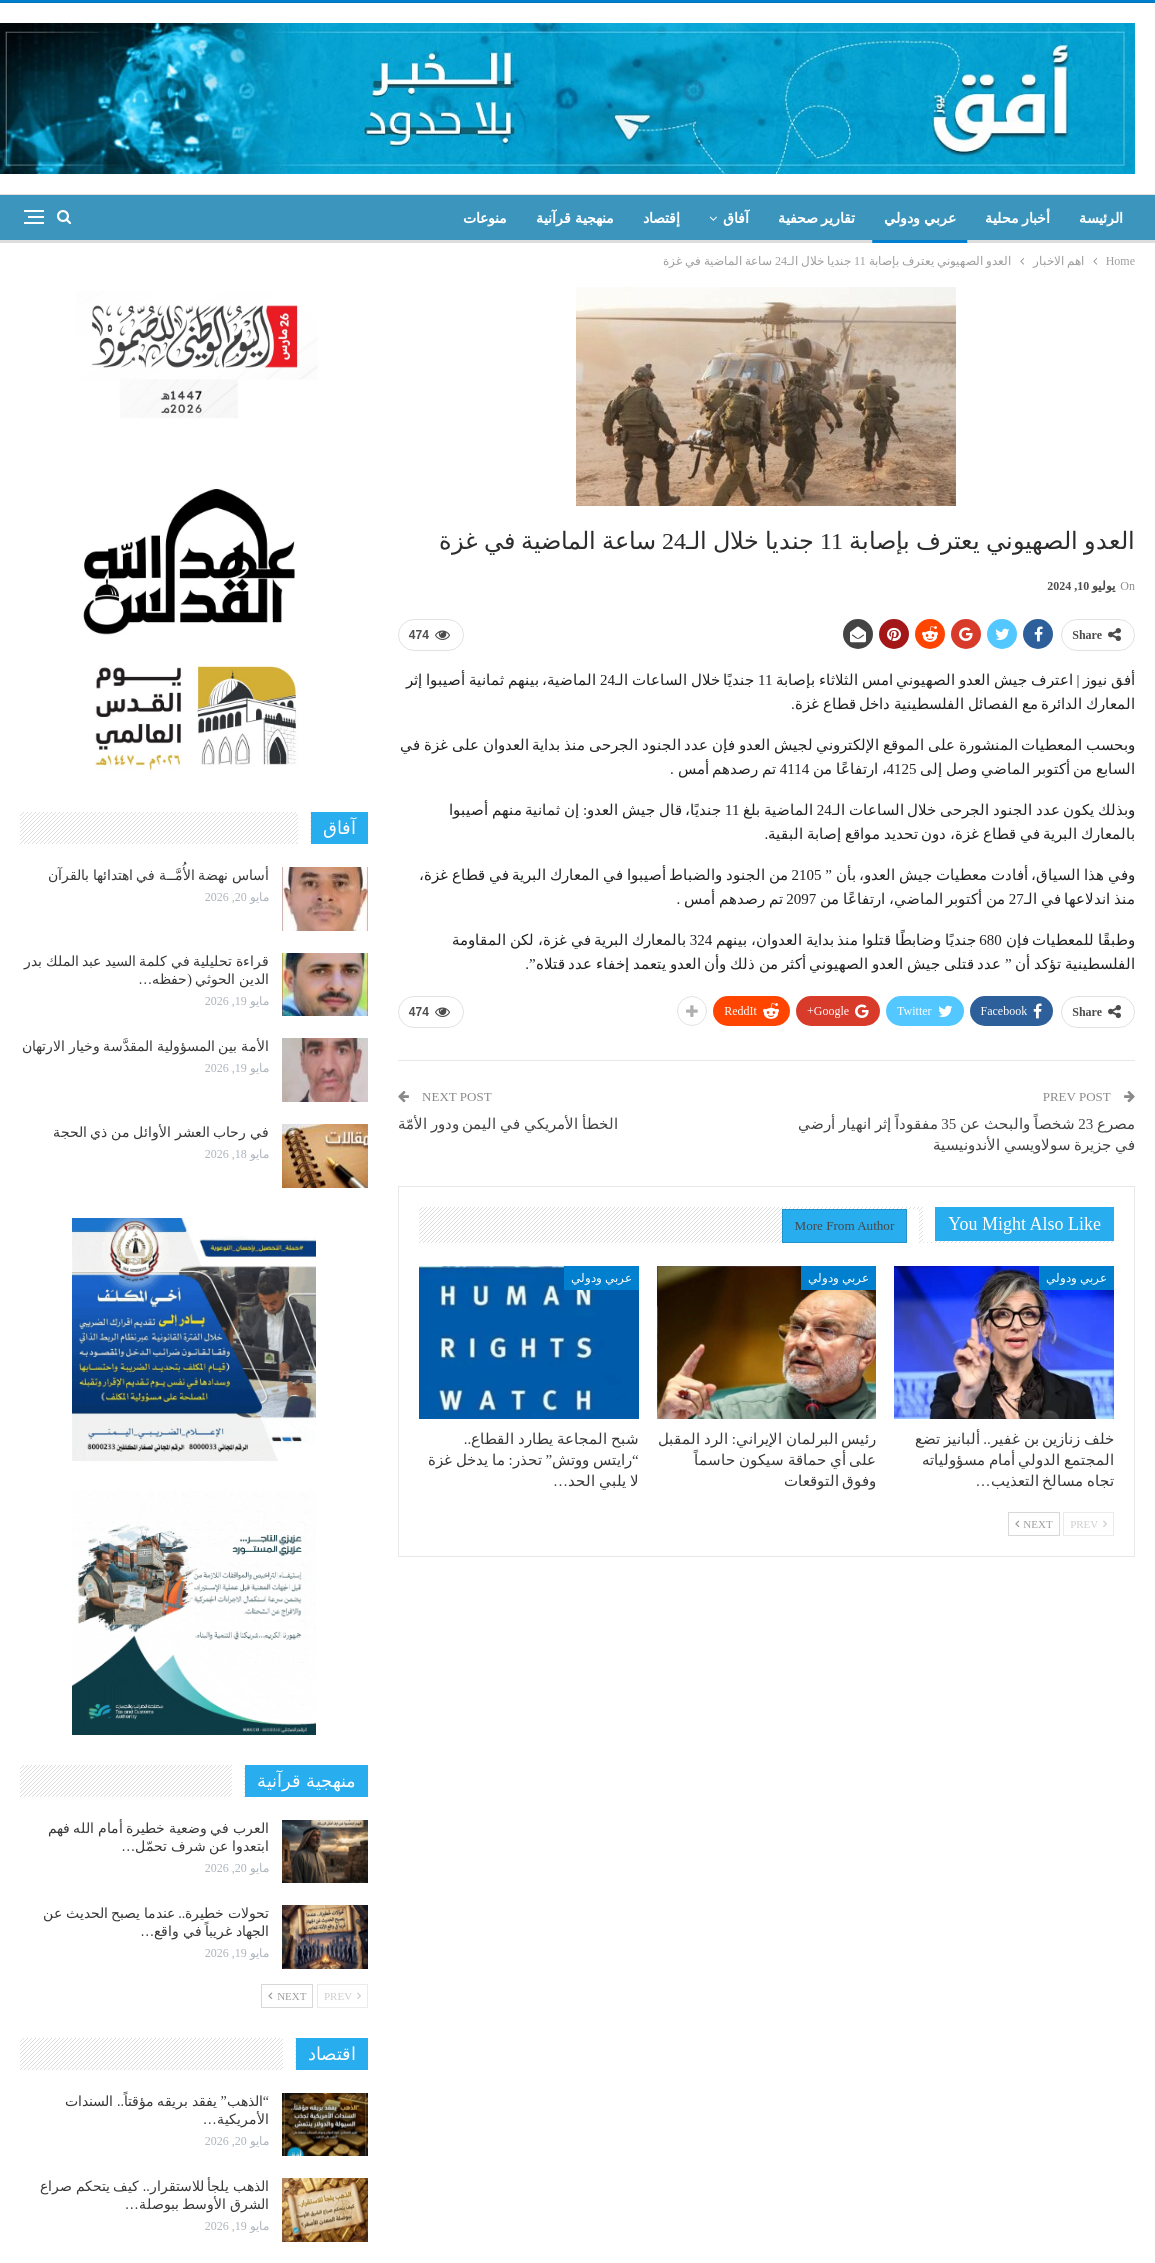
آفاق (736, 218)
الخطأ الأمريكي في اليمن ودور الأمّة (508, 1124)
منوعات (485, 218)
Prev (1088, 1524)
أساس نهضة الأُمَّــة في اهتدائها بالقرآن (158, 875)
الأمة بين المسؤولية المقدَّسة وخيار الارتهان (145, 1046)
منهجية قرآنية (575, 218)
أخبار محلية (1018, 218)
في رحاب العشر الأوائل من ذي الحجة (161, 1132)
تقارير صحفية (817, 218)
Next (1034, 1524)
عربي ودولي (920, 218)
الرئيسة (1101, 218)
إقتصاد (661, 218)
